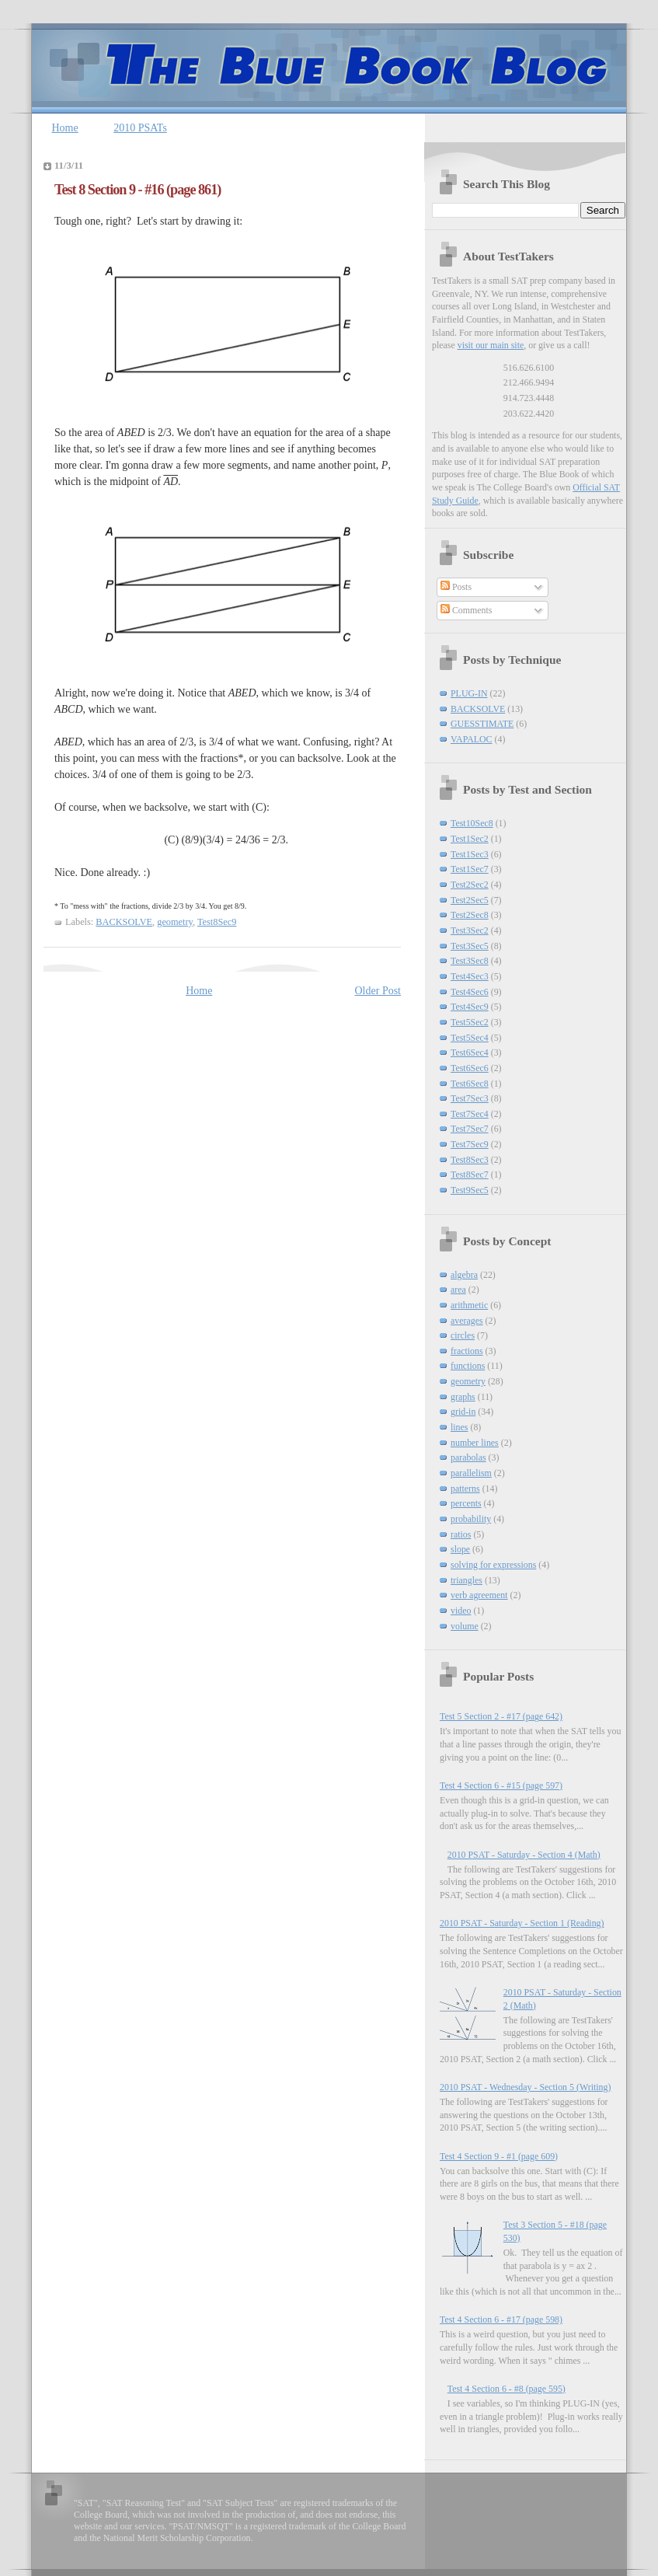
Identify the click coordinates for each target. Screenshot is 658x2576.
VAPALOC (472, 739)
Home (65, 128)
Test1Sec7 (470, 869)
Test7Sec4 (470, 1113)
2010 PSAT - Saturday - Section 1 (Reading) (522, 1923)
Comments (466, 610)
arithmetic (469, 1305)
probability (471, 1518)
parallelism (471, 1473)
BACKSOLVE (124, 921)
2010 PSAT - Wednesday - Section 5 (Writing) (525, 2087)
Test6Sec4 (470, 1052)
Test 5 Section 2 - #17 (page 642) (501, 1716)
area (458, 1289)
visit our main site (491, 345)
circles (463, 1335)
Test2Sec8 (470, 914)
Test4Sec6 (470, 991)
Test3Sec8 (470, 960)
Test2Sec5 (470, 900)
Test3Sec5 (470, 946)
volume (465, 1626)
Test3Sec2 (470, 930)
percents (466, 1503)
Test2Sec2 (470, 884)
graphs (463, 1396)
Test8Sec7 (470, 1174)
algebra (464, 1274)
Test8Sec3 (470, 1159)
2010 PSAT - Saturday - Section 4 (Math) (524, 1854)
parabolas (468, 1457)
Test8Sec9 (216, 921)
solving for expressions (493, 1564)
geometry (175, 921)
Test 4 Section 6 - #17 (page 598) (501, 2319)
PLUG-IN (469, 693)
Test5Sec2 (470, 1022)
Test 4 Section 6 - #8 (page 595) (506, 2388)
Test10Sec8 (472, 823)
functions (468, 1365)
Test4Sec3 (470, 976)
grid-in (463, 1411)
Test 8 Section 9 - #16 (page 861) (137, 189)
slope (460, 1549)
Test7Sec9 (470, 1144)
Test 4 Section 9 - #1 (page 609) (499, 2156)
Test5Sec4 (470, 1037)
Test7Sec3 (470, 1098)
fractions (467, 1351)
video (461, 1610)
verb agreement (479, 1595)
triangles (466, 1580)
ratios (461, 1534)
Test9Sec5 (470, 1190)
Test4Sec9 (470, 1006)
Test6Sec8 (470, 1083)
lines (459, 1427)
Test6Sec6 (470, 1068)
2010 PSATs (140, 128)
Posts (456, 586)
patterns (465, 1488)
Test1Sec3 (470, 854)
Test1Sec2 (470, 838)
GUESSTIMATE (482, 723)
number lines (475, 1442)
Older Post (378, 991)
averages (467, 1320)
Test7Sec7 (470, 1128)
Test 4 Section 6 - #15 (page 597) (501, 1785)
